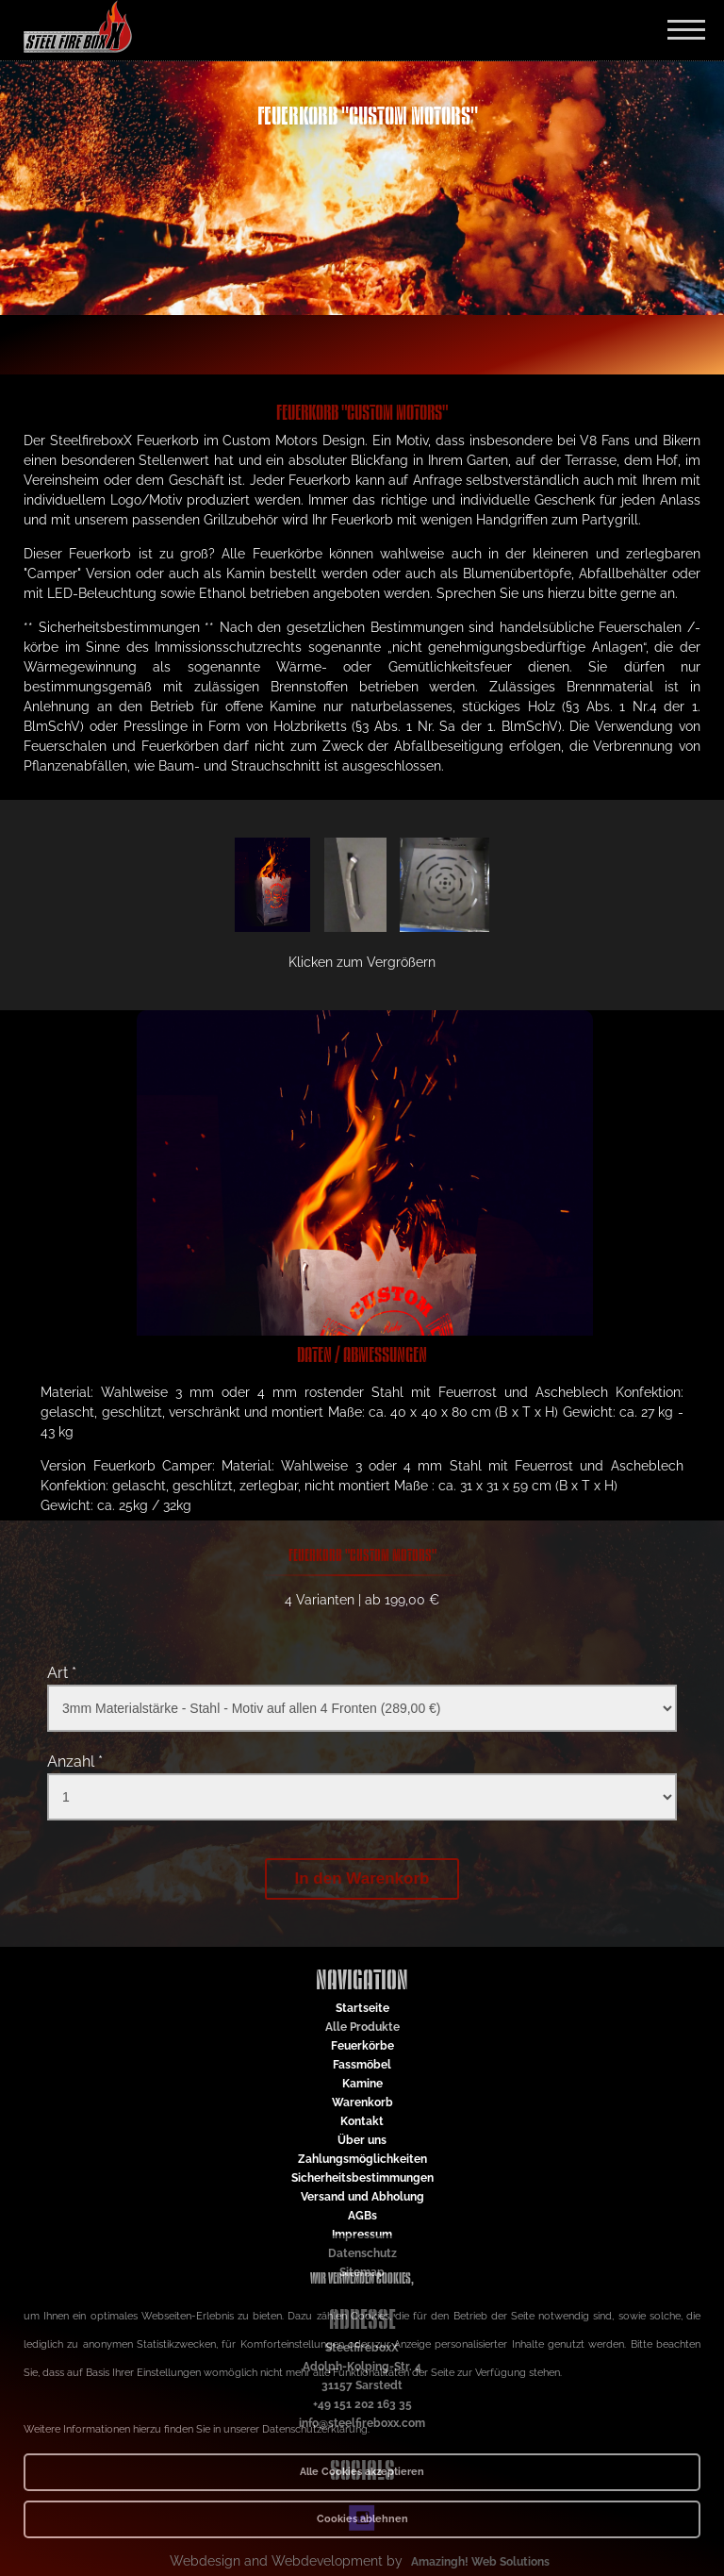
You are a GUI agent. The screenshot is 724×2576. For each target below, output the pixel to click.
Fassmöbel (362, 2064)
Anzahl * (75, 1761)
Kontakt (362, 2121)
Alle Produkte (362, 2027)
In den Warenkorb (362, 1878)
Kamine (362, 2083)
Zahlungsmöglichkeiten (362, 2159)
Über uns (362, 2140)
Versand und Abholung (362, 2196)
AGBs (362, 2215)
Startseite (362, 2008)
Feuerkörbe (362, 2045)
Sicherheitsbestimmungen (362, 2178)
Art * (61, 1673)
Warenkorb (362, 2102)
